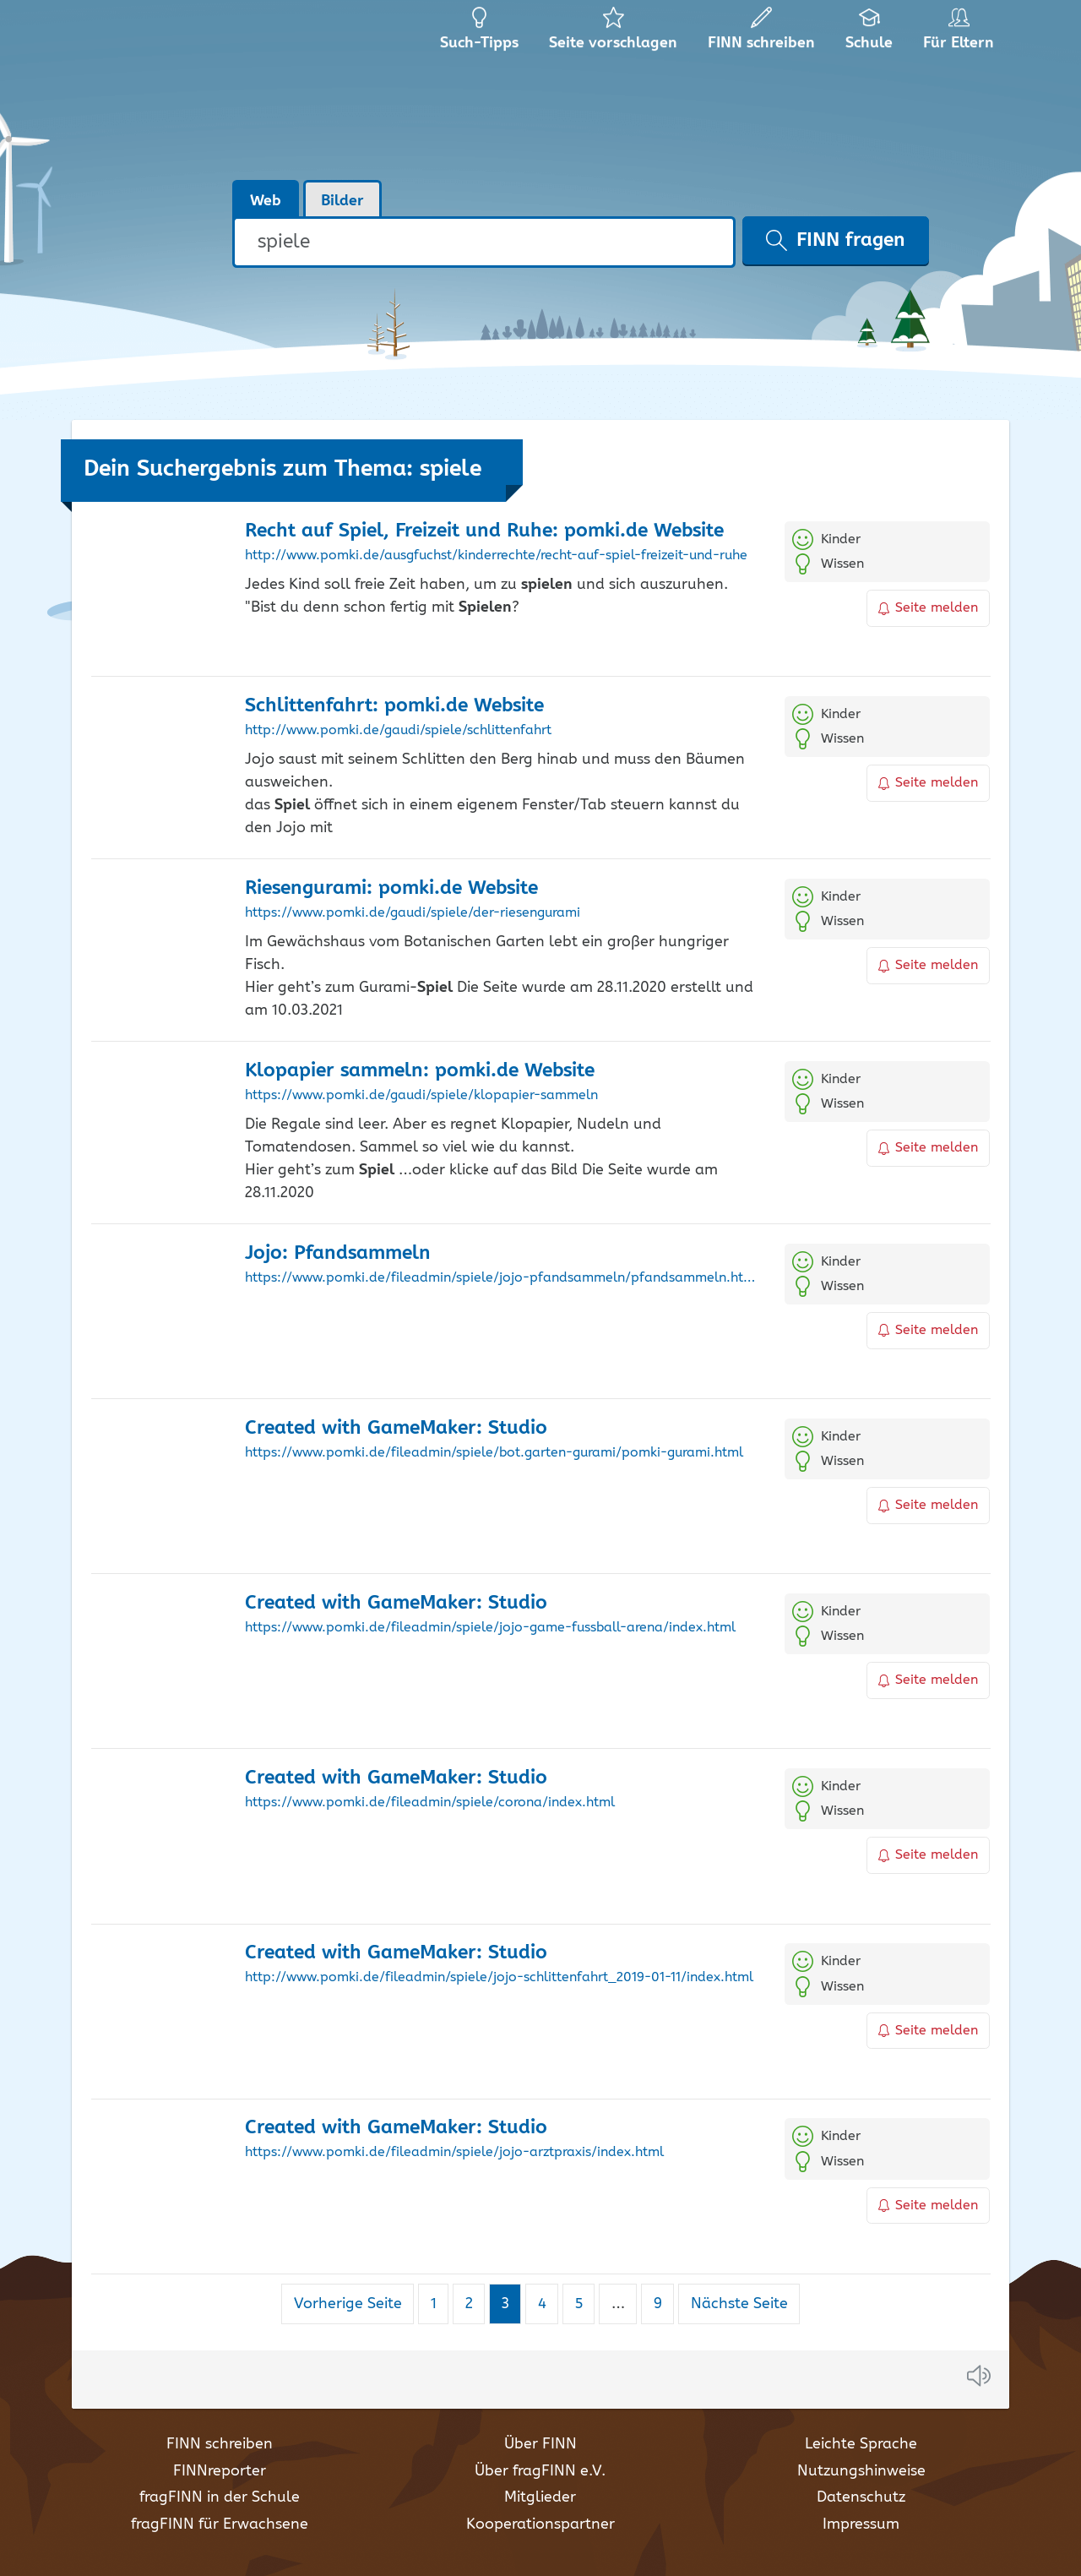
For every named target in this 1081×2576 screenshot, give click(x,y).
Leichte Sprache (861, 2444)
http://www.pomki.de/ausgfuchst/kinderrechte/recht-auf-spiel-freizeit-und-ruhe (496, 556)
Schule (869, 34)
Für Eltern (961, 34)
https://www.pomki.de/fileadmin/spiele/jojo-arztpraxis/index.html (454, 2153)
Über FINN (540, 2444)
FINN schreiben (219, 2444)
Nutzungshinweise (861, 2471)
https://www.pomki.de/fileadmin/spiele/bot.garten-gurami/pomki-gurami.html (494, 1453)
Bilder (342, 201)
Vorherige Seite (348, 2304)
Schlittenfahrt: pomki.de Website (394, 706)
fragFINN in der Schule (219, 2497)
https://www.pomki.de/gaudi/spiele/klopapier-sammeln (421, 1096)
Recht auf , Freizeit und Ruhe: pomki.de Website (484, 531)
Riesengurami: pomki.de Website (391, 888)
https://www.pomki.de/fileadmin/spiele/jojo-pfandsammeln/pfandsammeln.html (502, 1278)
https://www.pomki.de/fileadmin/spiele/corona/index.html (430, 1803)
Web (265, 201)
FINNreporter (219, 2471)
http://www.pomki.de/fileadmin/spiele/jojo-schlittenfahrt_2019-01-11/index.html (499, 1978)
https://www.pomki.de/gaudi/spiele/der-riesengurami (412, 913)
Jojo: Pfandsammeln (338, 1253)
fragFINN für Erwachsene (219, 2524)
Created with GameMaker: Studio (396, 1428)
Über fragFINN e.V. (540, 2471)
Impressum (861, 2524)
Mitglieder (540, 2497)
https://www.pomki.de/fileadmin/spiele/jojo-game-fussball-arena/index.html (490, 1628)
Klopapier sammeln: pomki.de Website (420, 1071)
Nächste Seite (739, 2304)
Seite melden (928, 607)
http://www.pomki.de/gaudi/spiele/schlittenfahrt (398, 731)
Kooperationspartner (540, 2524)
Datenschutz (861, 2497)
